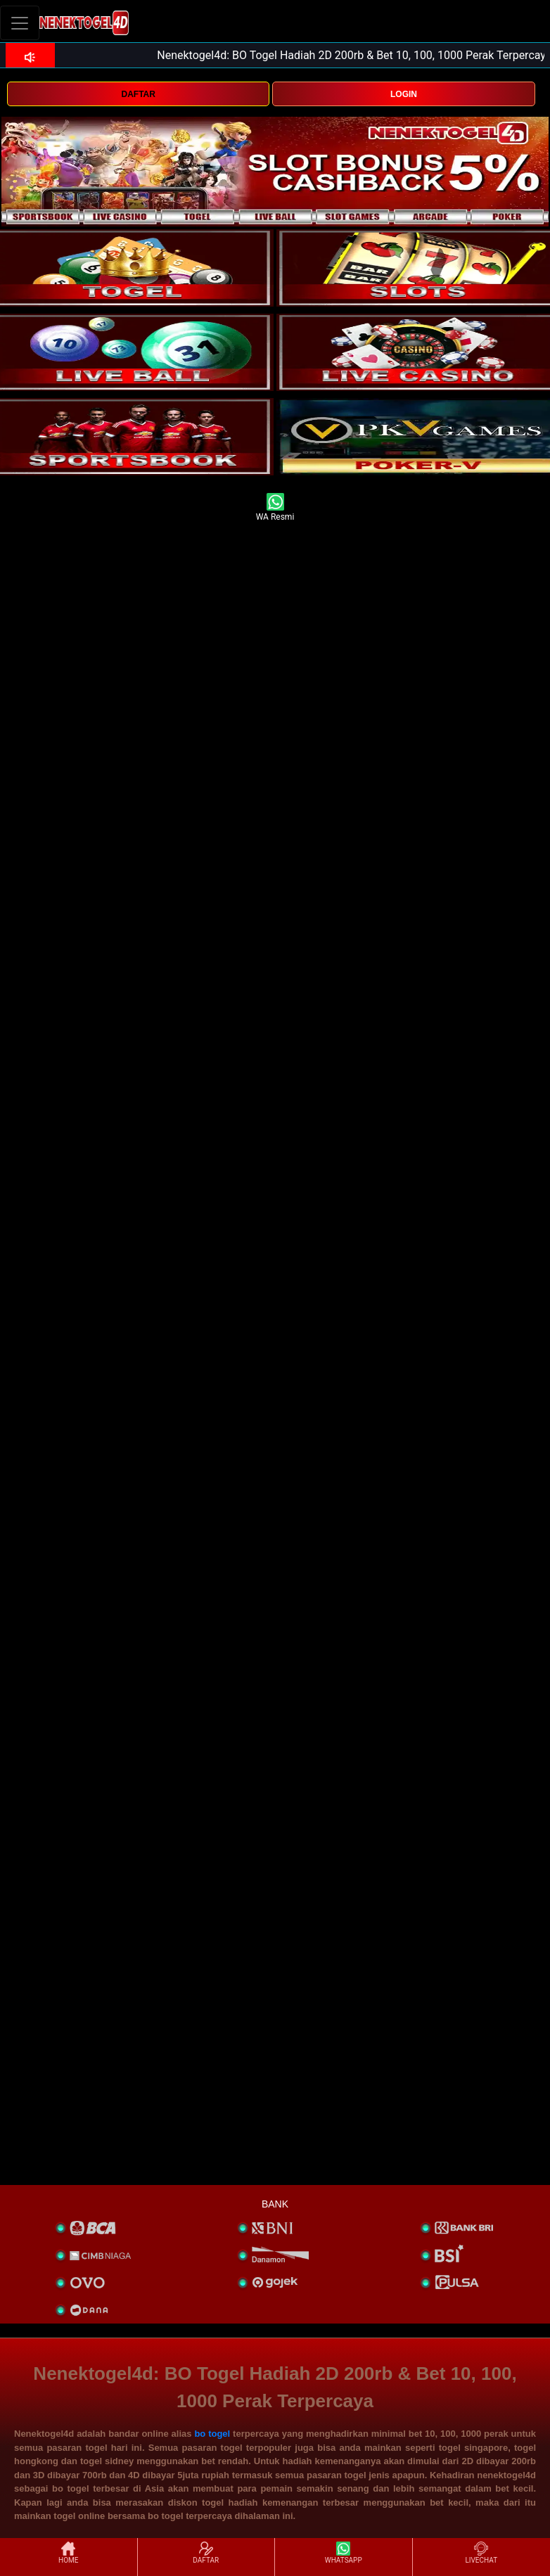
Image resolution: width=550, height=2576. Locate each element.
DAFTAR (138, 94)
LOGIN (403, 94)
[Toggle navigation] (19, 23)
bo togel (212, 2433)
